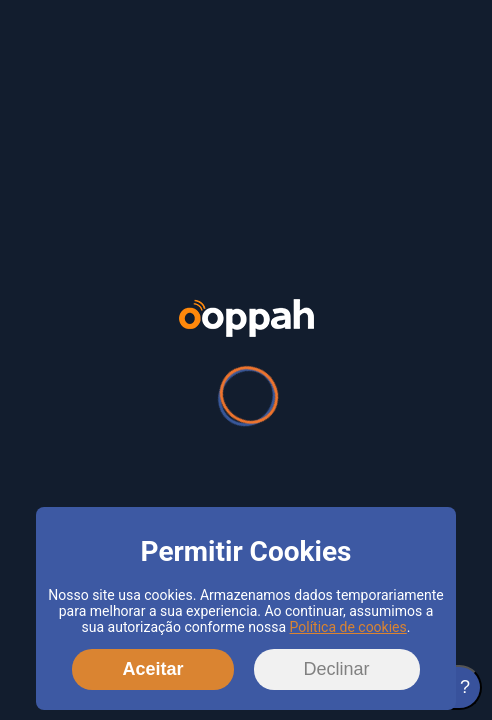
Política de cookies (348, 627)
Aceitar (152, 669)
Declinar (337, 669)
